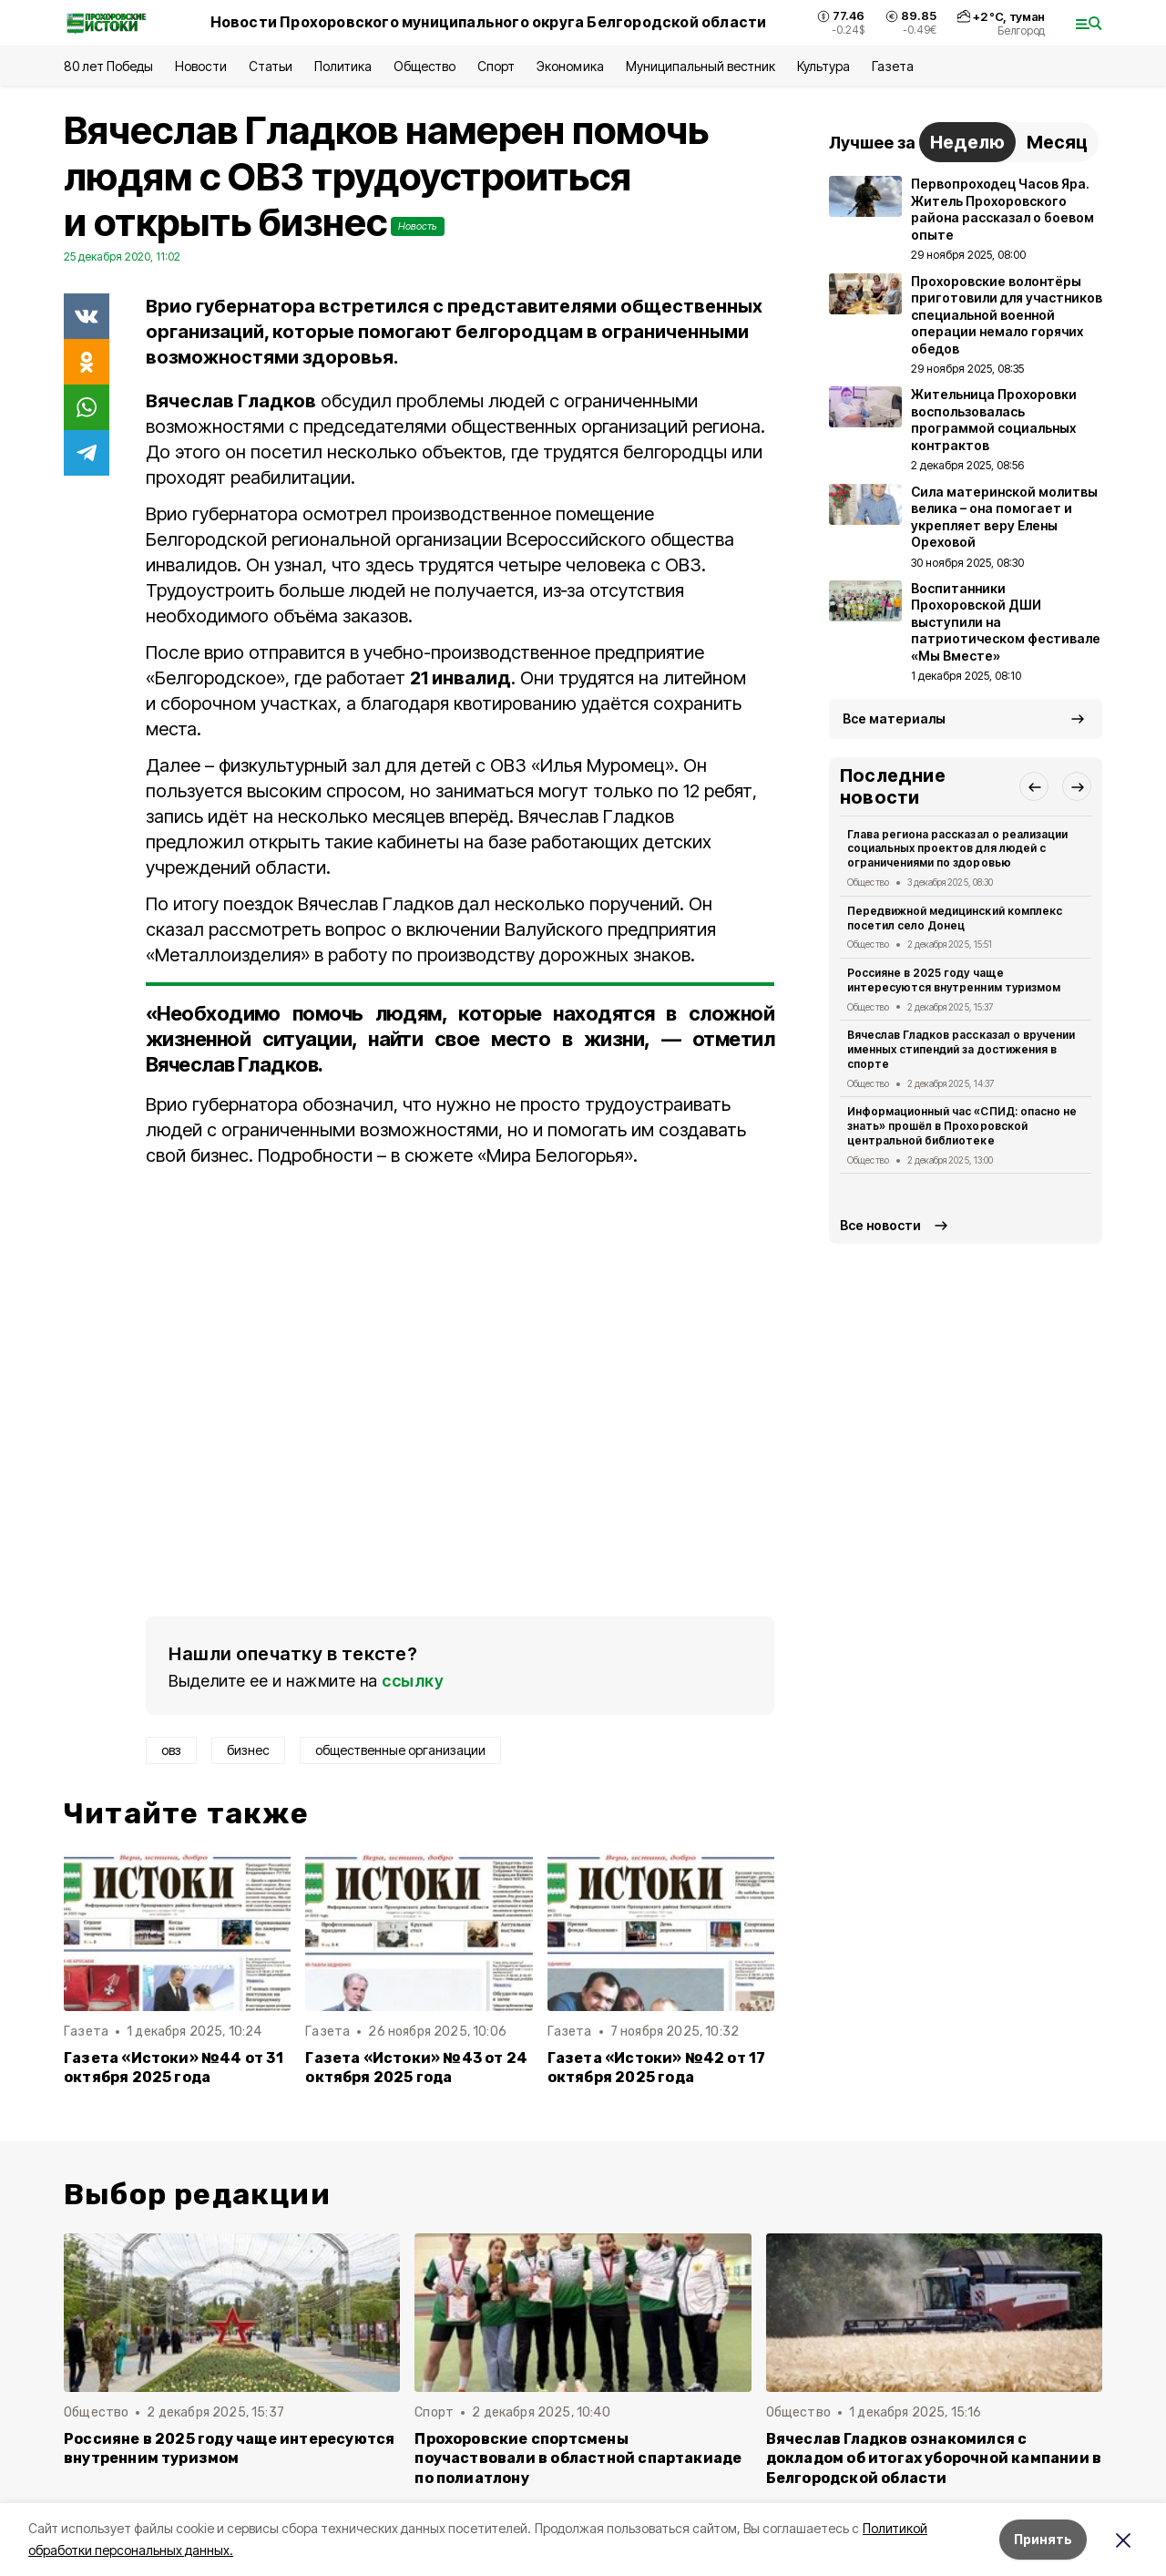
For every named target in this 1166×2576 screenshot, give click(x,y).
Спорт (496, 66)
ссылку (413, 1680)
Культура (823, 66)
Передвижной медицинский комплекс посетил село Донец (954, 918)
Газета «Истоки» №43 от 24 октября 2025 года (416, 2067)
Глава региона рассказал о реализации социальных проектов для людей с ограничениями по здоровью (957, 848)
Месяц (1057, 142)
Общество (424, 66)
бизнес (248, 1750)
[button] (1033, 786)
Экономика (570, 66)
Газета (892, 66)
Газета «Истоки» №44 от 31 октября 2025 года (173, 2067)
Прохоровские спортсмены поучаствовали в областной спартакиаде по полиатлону (578, 2458)
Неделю (967, 142)
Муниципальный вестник (701, 66)
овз (171, 1750)
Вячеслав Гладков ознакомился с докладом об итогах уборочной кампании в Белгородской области (934, 2458)
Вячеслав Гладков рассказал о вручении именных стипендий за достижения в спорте (961, 1049)
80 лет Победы (108, 66)
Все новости (880, 1225)
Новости (200, 66)
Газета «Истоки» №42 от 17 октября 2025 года (656, 2067)
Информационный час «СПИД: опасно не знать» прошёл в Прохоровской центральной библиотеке (962, 1125)
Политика (343, 66)
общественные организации (400, 1750)
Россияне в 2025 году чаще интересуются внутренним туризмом (953, 980)
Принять (1043, 2539)
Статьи (270, 66)
